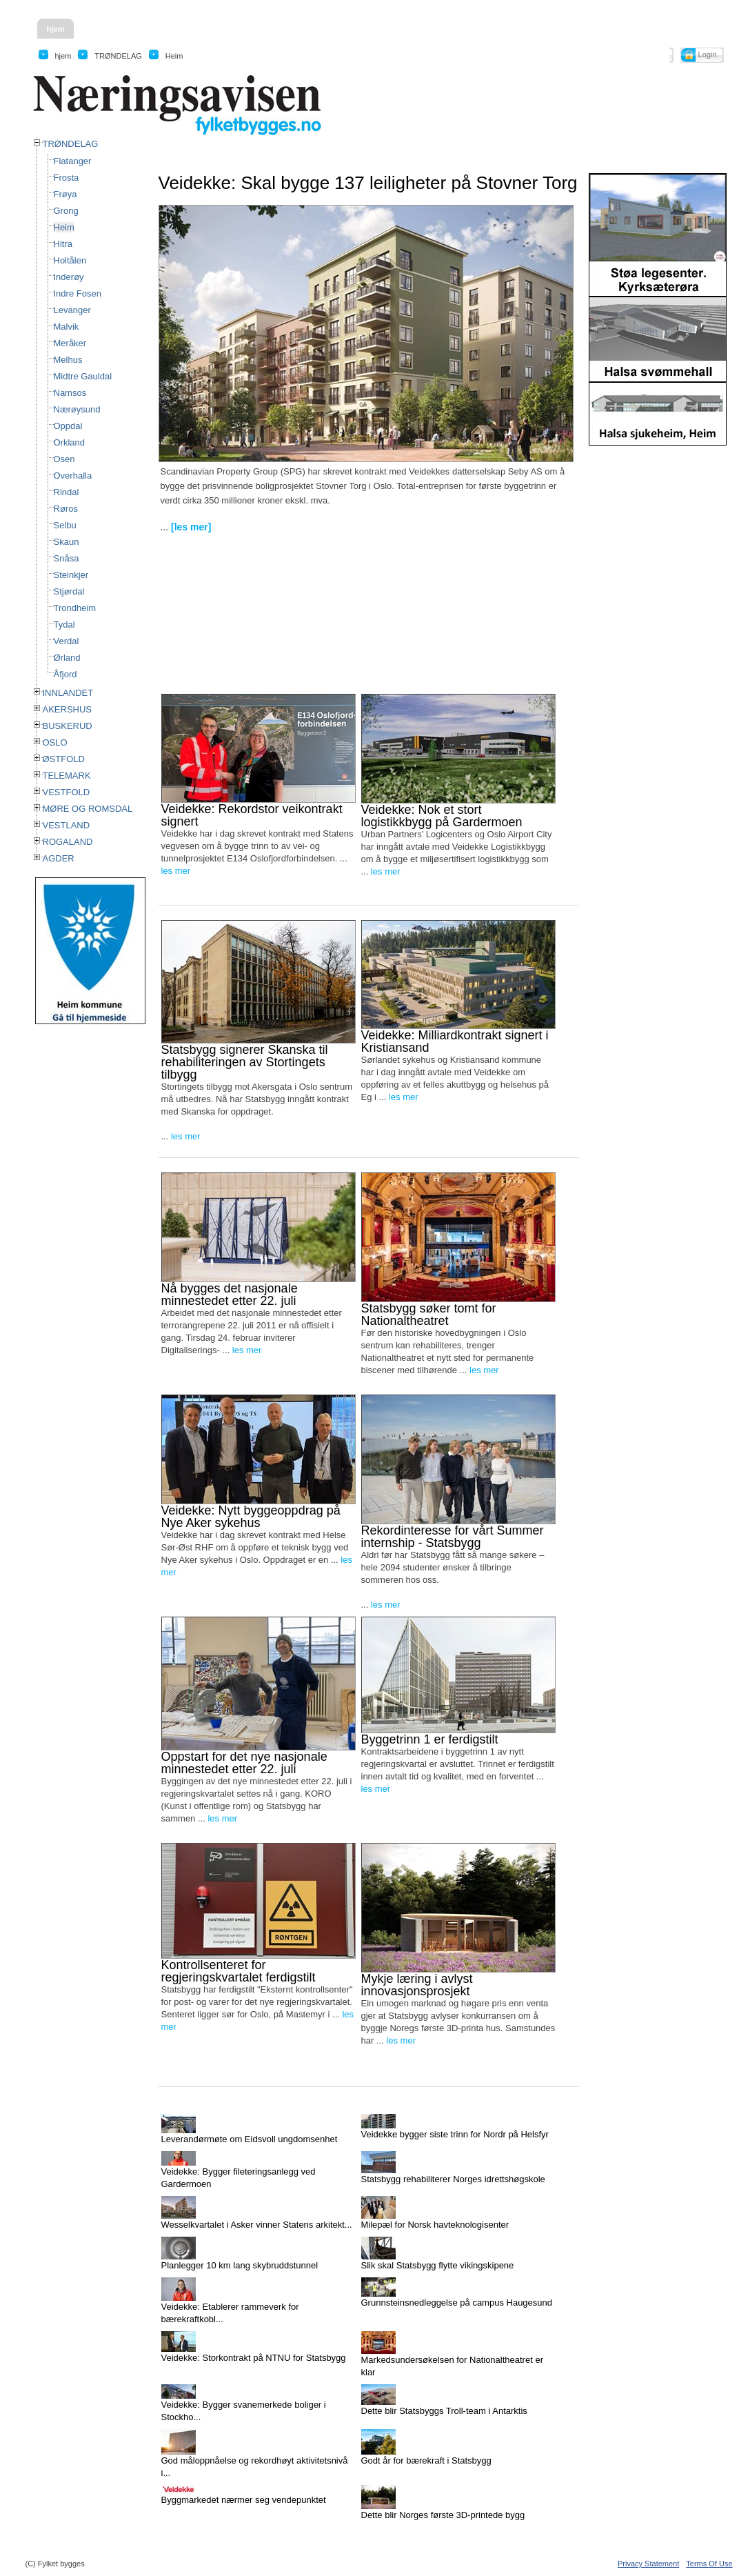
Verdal (66, 641)
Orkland (69, 442)
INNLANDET (68, 693)
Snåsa (66, 558)
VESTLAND (66, 825)
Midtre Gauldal (83, 376)
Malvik (66, 326)
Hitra (63, 244)
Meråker (70, 343)
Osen (64, 459)
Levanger (72, 310)
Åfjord (65, 674)
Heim (64, 227)
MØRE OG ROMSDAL (88, 808)
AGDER (58, 858)
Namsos (70, 393)
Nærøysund (77, 409)
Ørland (67, 657)
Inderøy (69, 277)
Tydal (64, 624)
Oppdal (68, 426)
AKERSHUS (67, 709)
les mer (176, 871)
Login (707, 54)
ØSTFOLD (64, 759)
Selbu (65, 525)
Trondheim (75, 608)
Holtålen (70, 260)
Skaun (66, 542)
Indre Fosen (77, 293)
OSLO (55, 742)
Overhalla (73, 475)
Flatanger (73, 161)
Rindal (66, 492)
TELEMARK (67, 775)
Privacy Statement (648, 2563)
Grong (66, 211)
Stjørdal (69, 591)
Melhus (68, 360)
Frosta (66, 177)
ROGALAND (68, 842)
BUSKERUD (67, 726)
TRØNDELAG (71, 144)
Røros (66, 508)
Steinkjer (71, 575)
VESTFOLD (66, 792)
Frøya (65, 194)
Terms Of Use (709, 2563)
